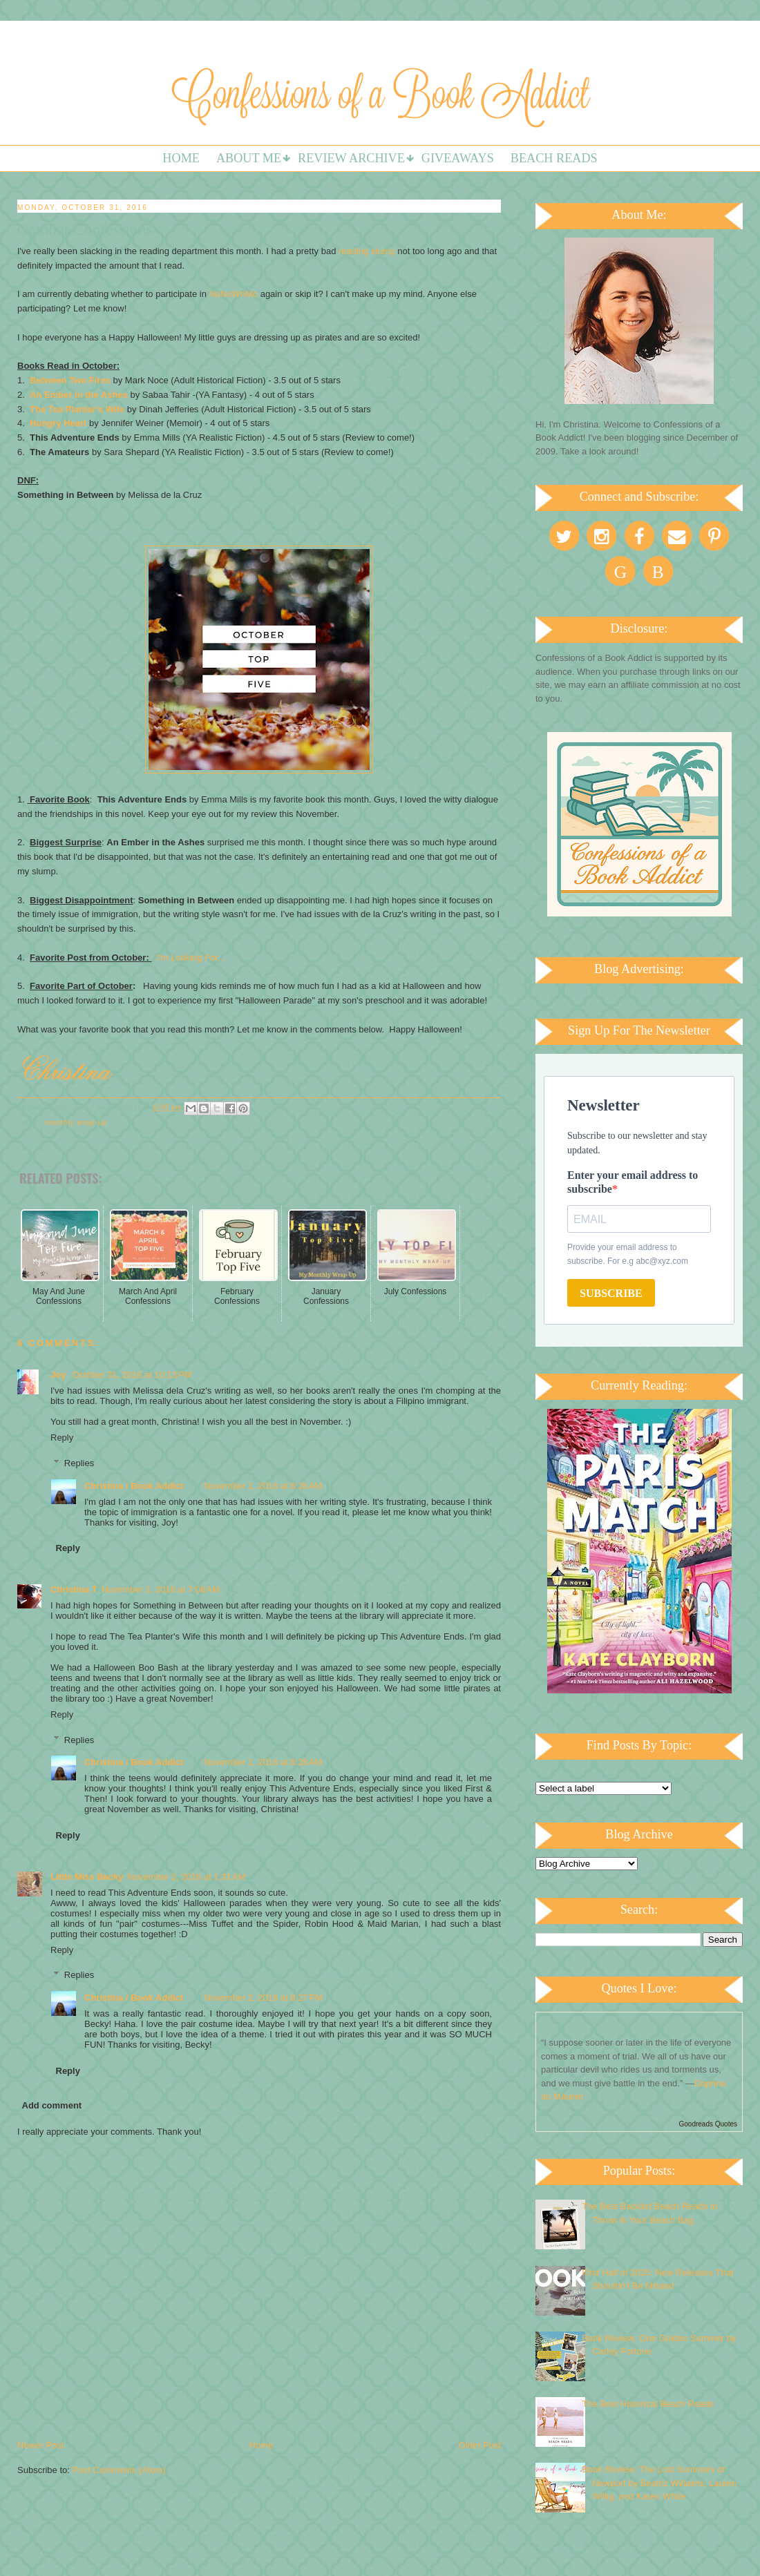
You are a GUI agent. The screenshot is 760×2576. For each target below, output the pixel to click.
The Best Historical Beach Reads (648, 2404)
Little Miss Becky (87, 1877)
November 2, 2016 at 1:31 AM (187, 1877)
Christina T (73, 1589)
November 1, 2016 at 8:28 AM (263, 1762)
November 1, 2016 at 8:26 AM (263, 1486)
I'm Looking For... (191, 957)
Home (181, 158)
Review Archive (351, 158)
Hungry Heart (58, 423)
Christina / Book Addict (133, 1486)
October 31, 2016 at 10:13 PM (132, 1374)
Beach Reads (554, 158)
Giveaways (457, 158)
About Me (248, 158)
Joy (59, 1374)
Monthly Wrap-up (76, 1122)
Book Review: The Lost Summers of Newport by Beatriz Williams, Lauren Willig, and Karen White (659, 2482)
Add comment (52, 2105)
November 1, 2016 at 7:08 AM (161, 1589)
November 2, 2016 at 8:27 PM (263, 1997)
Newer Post (40, 2445)
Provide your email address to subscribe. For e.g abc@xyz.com (627, 1254)
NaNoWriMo (233, 294)
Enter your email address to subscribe (632, 1182)
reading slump (367, 251)
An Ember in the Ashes (79, 395)
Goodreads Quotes (708, 2124)
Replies (79, 1463)
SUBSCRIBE (611, 1293)
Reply (61, 1437)
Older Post (480, 2445)
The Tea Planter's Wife (77, 409)
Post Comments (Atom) (119, 2470)
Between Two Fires (70, 380)
